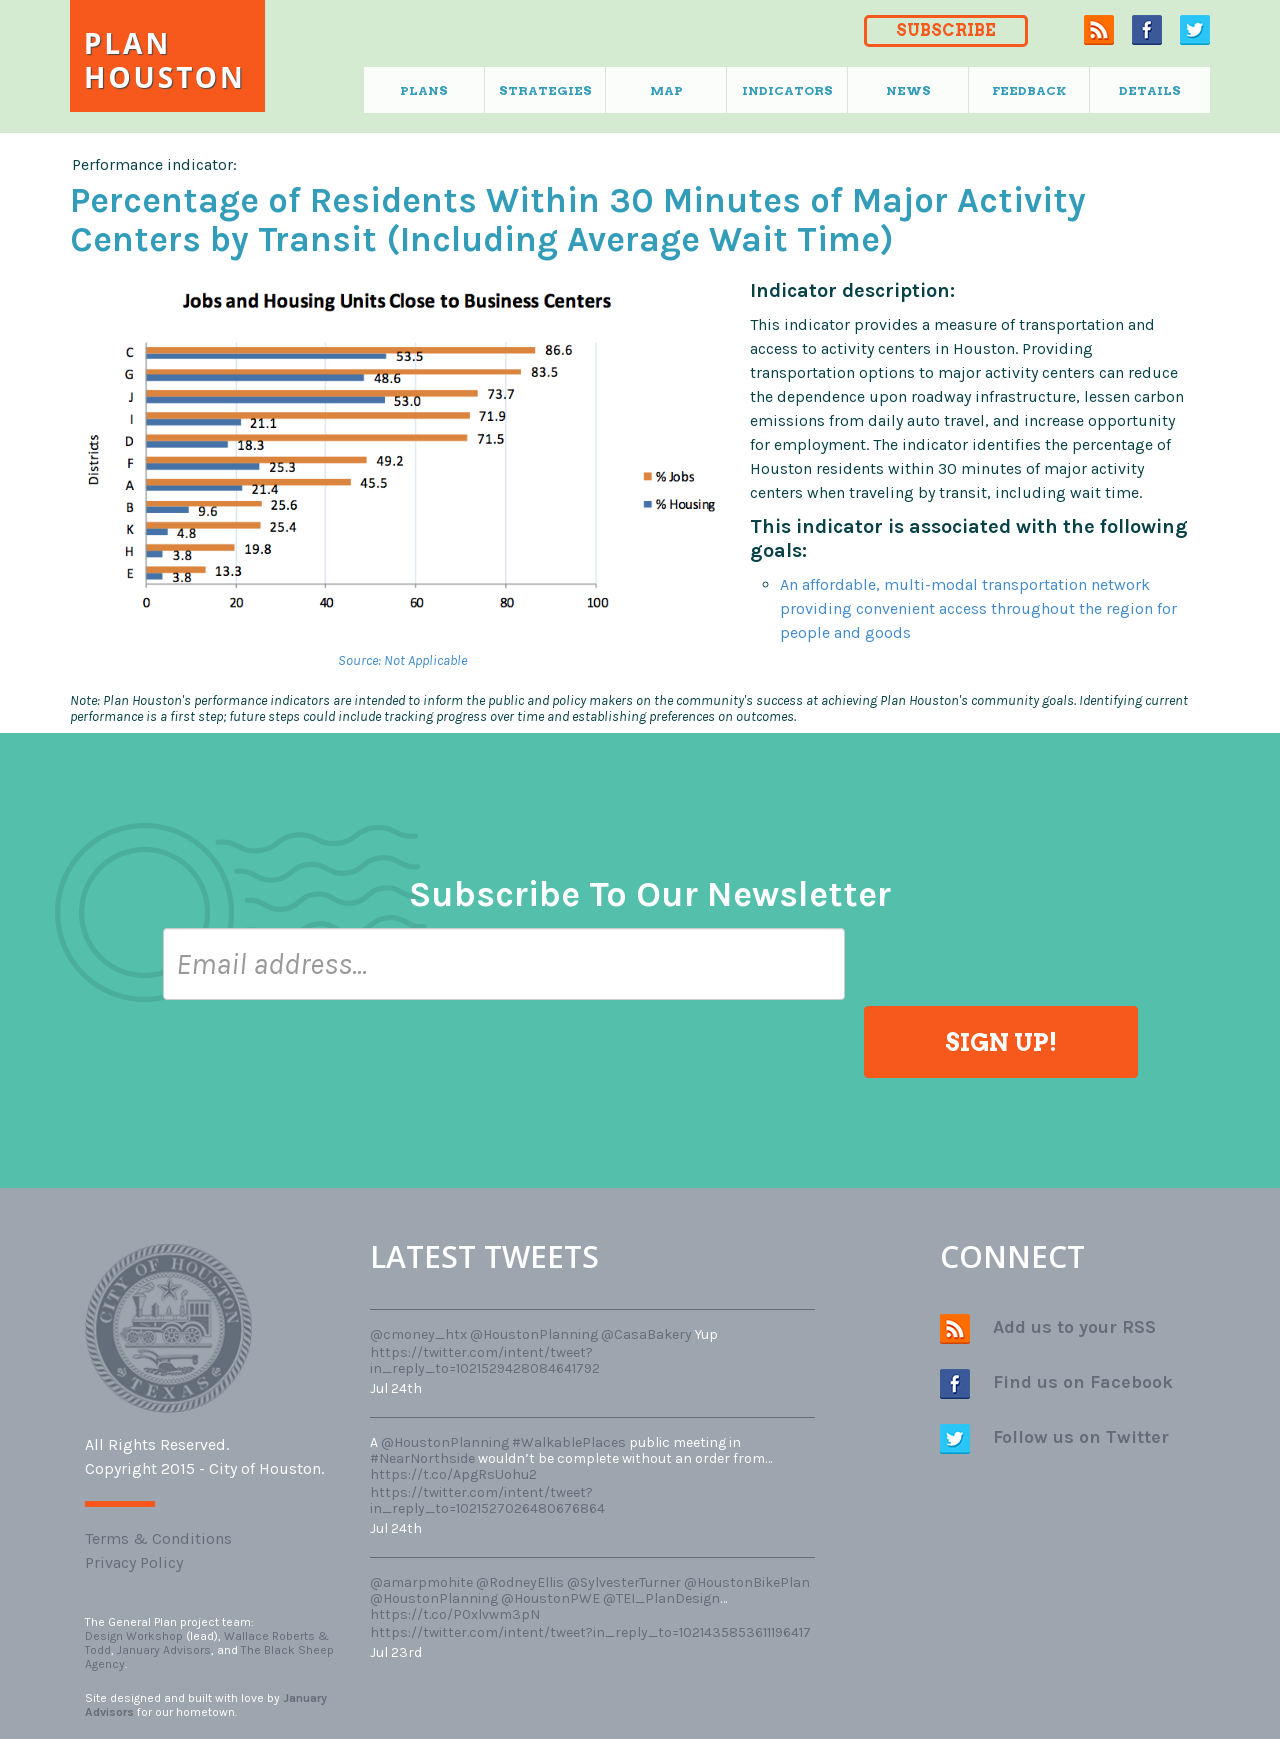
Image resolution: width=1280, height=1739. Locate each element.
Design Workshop (134, 1636)
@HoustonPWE (550, 1598)
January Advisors (164, 1650)
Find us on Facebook (1056, 1384)
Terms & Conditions (158, 1538)
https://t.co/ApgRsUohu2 (453, 1474)
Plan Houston (165, 60)
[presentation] (315, 1059)
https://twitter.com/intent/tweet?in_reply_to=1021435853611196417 (590, 1632)
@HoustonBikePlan (747, 1582)
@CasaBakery (646, 1334)
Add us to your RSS (1048, 1329)
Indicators (787, 90)
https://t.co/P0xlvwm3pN (455, 1614)
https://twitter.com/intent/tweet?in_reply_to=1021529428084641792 (485, 1360)
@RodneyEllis (520, 1582)
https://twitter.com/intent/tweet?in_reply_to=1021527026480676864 (487, 1500)
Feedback (1029, 90)
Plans (424, 90)
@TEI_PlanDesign (661, 1598)
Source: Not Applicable (402, 660)
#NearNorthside (422, 1458)
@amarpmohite (421, 1582)
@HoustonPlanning (534, 1334)
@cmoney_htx (418, 1334)
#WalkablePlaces (569, 1442)
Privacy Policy (134, 1562)
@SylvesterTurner (624, 1582)
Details (1150, 90)
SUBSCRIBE (946, 30)
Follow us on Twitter (1054, 1439)
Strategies (545, 90)
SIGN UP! (1001, 1042)
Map (666, 90)
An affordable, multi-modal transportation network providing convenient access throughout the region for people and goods (978, 608)
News (908, 90)
